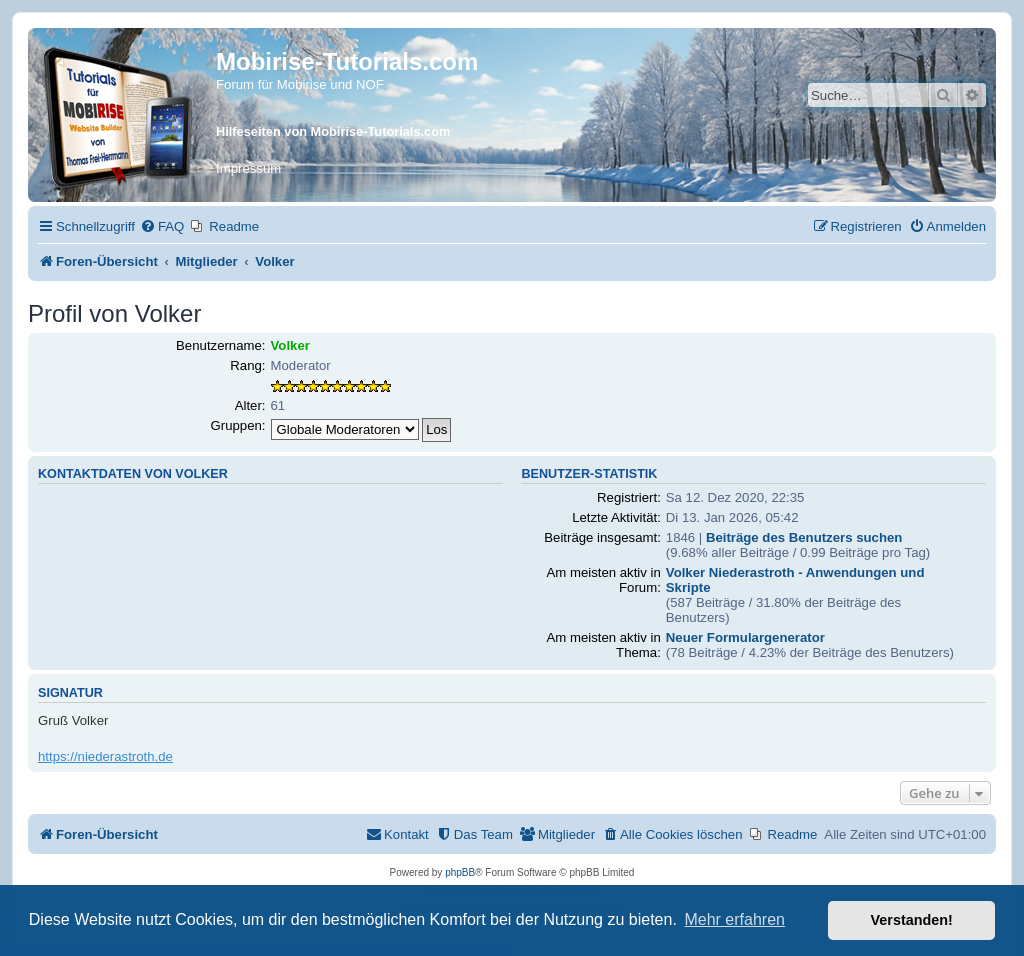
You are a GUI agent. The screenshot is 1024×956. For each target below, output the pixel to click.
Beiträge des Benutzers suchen (804, 537)
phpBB (460, 872)
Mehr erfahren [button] (734, 919)
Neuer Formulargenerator (745, 637)
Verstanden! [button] (912, 920)
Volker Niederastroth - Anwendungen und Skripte (795, 580)
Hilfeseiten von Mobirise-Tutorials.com (333, 131)
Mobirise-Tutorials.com (347, 61)
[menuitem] (162, 226)
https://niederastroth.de (105, 756)
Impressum (248, 168)
